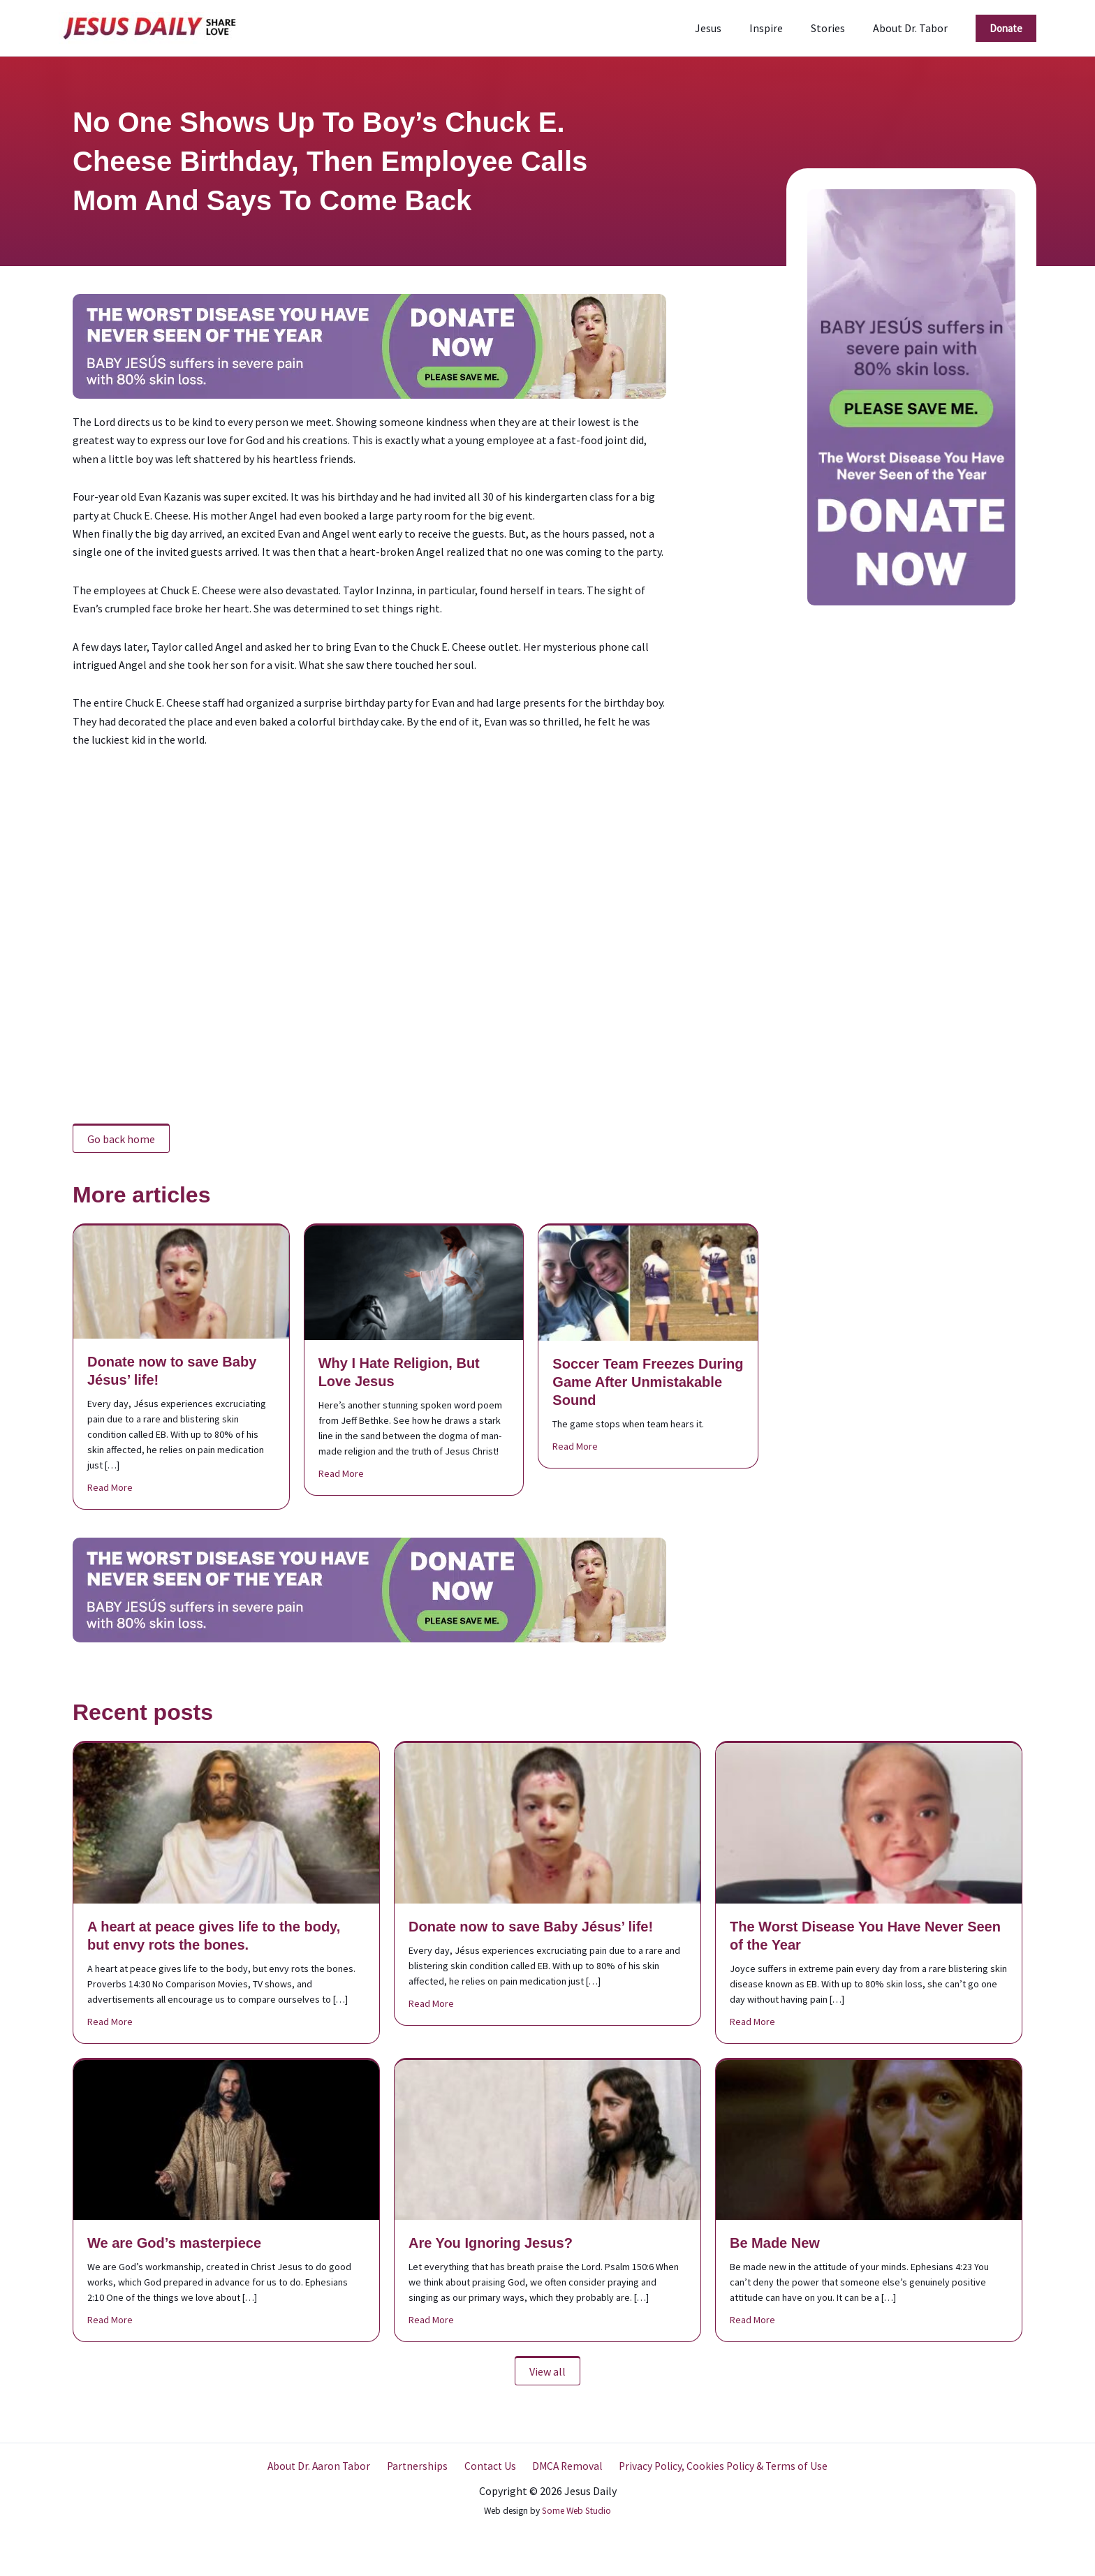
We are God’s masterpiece (174, 2243)
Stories (836, 28)
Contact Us (488, 2466)
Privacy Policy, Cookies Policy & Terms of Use (716, 2466)
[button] (1006, 28)
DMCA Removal (563, 2466)
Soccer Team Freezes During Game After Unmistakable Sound (647, 1382)
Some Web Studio (576, 2511)
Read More (110, 1487)
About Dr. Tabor (913, 28)
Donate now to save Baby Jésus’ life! (531, 1926)
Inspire (780, 28)
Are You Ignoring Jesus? (491, 2243)
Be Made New (775, 2243)
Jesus (727, 28)
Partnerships (420, 2466)
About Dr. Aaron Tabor (325, 2466)
